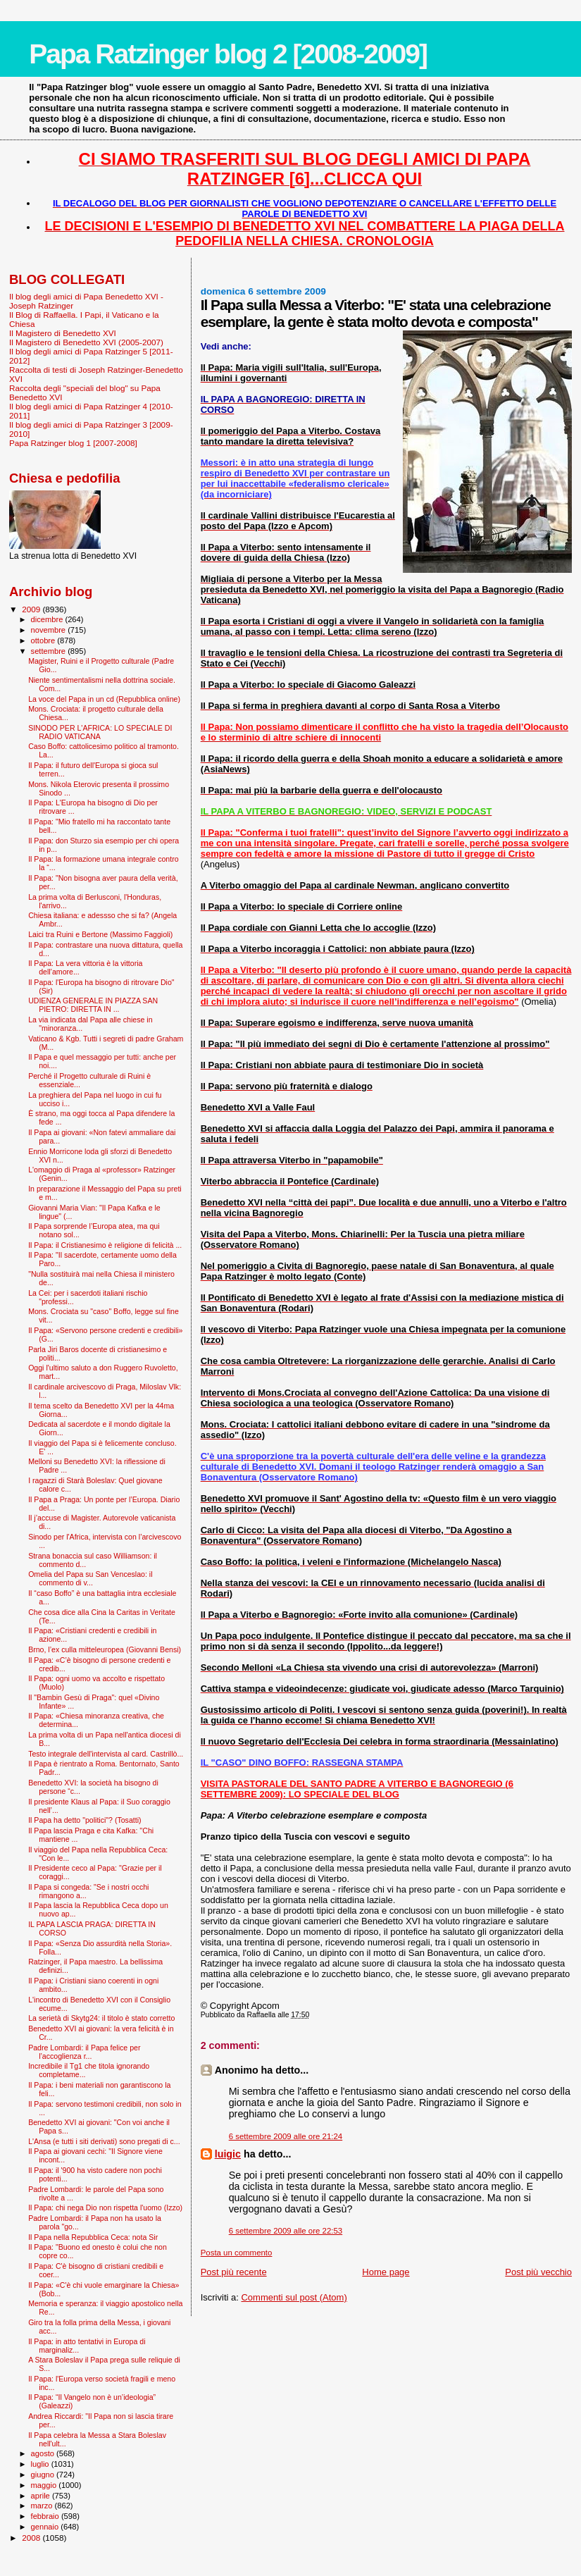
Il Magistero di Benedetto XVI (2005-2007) (86, 342)
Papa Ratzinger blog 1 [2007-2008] (73, 442)
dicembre (48, 619)
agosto (44, 2453)
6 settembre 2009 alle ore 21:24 (286, 2136)
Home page (385, 2272)
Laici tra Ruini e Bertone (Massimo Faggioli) (100, 934)
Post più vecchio (538, 2272)
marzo (43, 2505)
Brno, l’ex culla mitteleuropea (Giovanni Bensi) (104, 1649)
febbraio (46, 2516)
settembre (49, 651)
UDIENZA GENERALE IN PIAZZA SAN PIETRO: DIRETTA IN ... (93, 1004)
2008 (32, 2537)
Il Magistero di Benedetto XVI (62, 333)
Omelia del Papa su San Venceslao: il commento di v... (90, 1578)
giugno (44, 2474)
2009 (32, 609)
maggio (45, 2485)
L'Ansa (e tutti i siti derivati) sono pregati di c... (104, 2141)
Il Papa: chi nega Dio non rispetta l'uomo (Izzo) (105, 2207)
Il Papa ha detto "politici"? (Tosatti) (84, 1820)
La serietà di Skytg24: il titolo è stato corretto (101, 2018)
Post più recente (234, 2272)
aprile (41, 2495)
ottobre (44, 640)
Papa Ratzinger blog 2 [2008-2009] (228, 54)
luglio (41, 2464)
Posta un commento (237, 2252)
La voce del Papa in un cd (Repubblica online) (104, 699)
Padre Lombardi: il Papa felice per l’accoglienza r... (84, 2051)
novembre (49, 630)
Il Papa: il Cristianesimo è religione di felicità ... (105, 1245)
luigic (228, 2154)
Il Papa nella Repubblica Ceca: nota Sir (93, 2237)
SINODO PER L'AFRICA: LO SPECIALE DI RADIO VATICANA (100, 732)
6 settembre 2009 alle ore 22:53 (286, 2231)
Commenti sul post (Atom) (293, 2297)
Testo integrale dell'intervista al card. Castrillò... (105, 1754)
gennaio (46, 2526)
